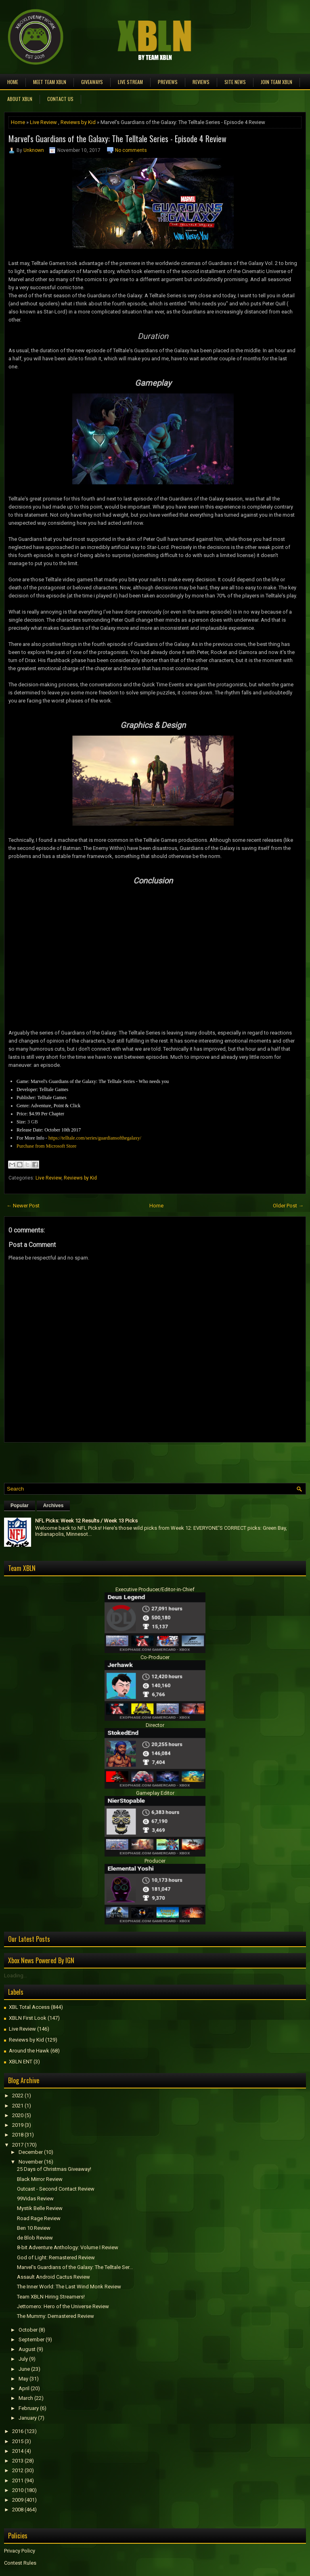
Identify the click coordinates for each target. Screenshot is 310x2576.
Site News (235, 81)
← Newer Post (23, 1206)
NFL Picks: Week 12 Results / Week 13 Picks (86, 1521)
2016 (17, 2431)
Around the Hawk (29, 2051)
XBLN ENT (20, 2062)
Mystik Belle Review (40, 2208)
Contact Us (60, 98)
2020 (17, 2115)
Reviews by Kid (78, 122)
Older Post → (288, 1206)
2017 (17, 2145)
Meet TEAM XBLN (49, 81)
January (28, 2418)
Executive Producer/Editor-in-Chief (155, 1589)
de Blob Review (35, 2238)
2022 (17, 2095)
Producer (155, 1861)
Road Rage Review (39, 2218)
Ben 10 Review (33, 2228)
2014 (17, 2451)
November (31, 2162)
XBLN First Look (27, 2018)
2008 (17, 2510)
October (28, 2330)
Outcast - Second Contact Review (55, 2189)
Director (155, 1725)
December (31, 2152)
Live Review (43, 122)
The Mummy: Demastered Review (55, 2316)
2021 (17, 2106)
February (29, 2408)
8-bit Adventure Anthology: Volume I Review (67, 2247)
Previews (168, 81)
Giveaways (92, 81)
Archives (53, 1505)
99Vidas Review (35, 2198)
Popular (19, 1505)
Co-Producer (155, 1657)
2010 (17, 2490)
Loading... (15, 1975)
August (27, 2349)
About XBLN (19, 98)
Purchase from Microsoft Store (46, 1146)
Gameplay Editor (155, 1793)
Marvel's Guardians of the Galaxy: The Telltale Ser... (75, 2267)
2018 (17, 2135)
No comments (131, 150)
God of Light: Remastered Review (56, 2257)
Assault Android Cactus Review (53, 2277)
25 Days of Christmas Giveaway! (54, 2169)
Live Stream (130, 81)
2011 (17, 2480)
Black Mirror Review (40, 2179)
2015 (17, 2441)
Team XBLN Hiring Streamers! (51, 2297)
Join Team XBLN (276, 81)
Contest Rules (20, 2563)
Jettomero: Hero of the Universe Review (63, 2306)
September (31, 2339)
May (23, 2379)
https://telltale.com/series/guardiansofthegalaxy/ (94, 1138)
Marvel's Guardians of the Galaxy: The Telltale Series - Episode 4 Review (117, 139)
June (24, 2369)
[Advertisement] (98, 1461)
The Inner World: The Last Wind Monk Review (69, 2287)
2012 (17, 2470)
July (23, 2359)
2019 (17, 2125)
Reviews (201, 81)
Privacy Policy (19, 2551)
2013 (17, 2461)
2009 (17, 2500)
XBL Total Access (29, 2007)
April (24, 2388)
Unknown (33, 150)
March (26, 2398)
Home (12, 81)
